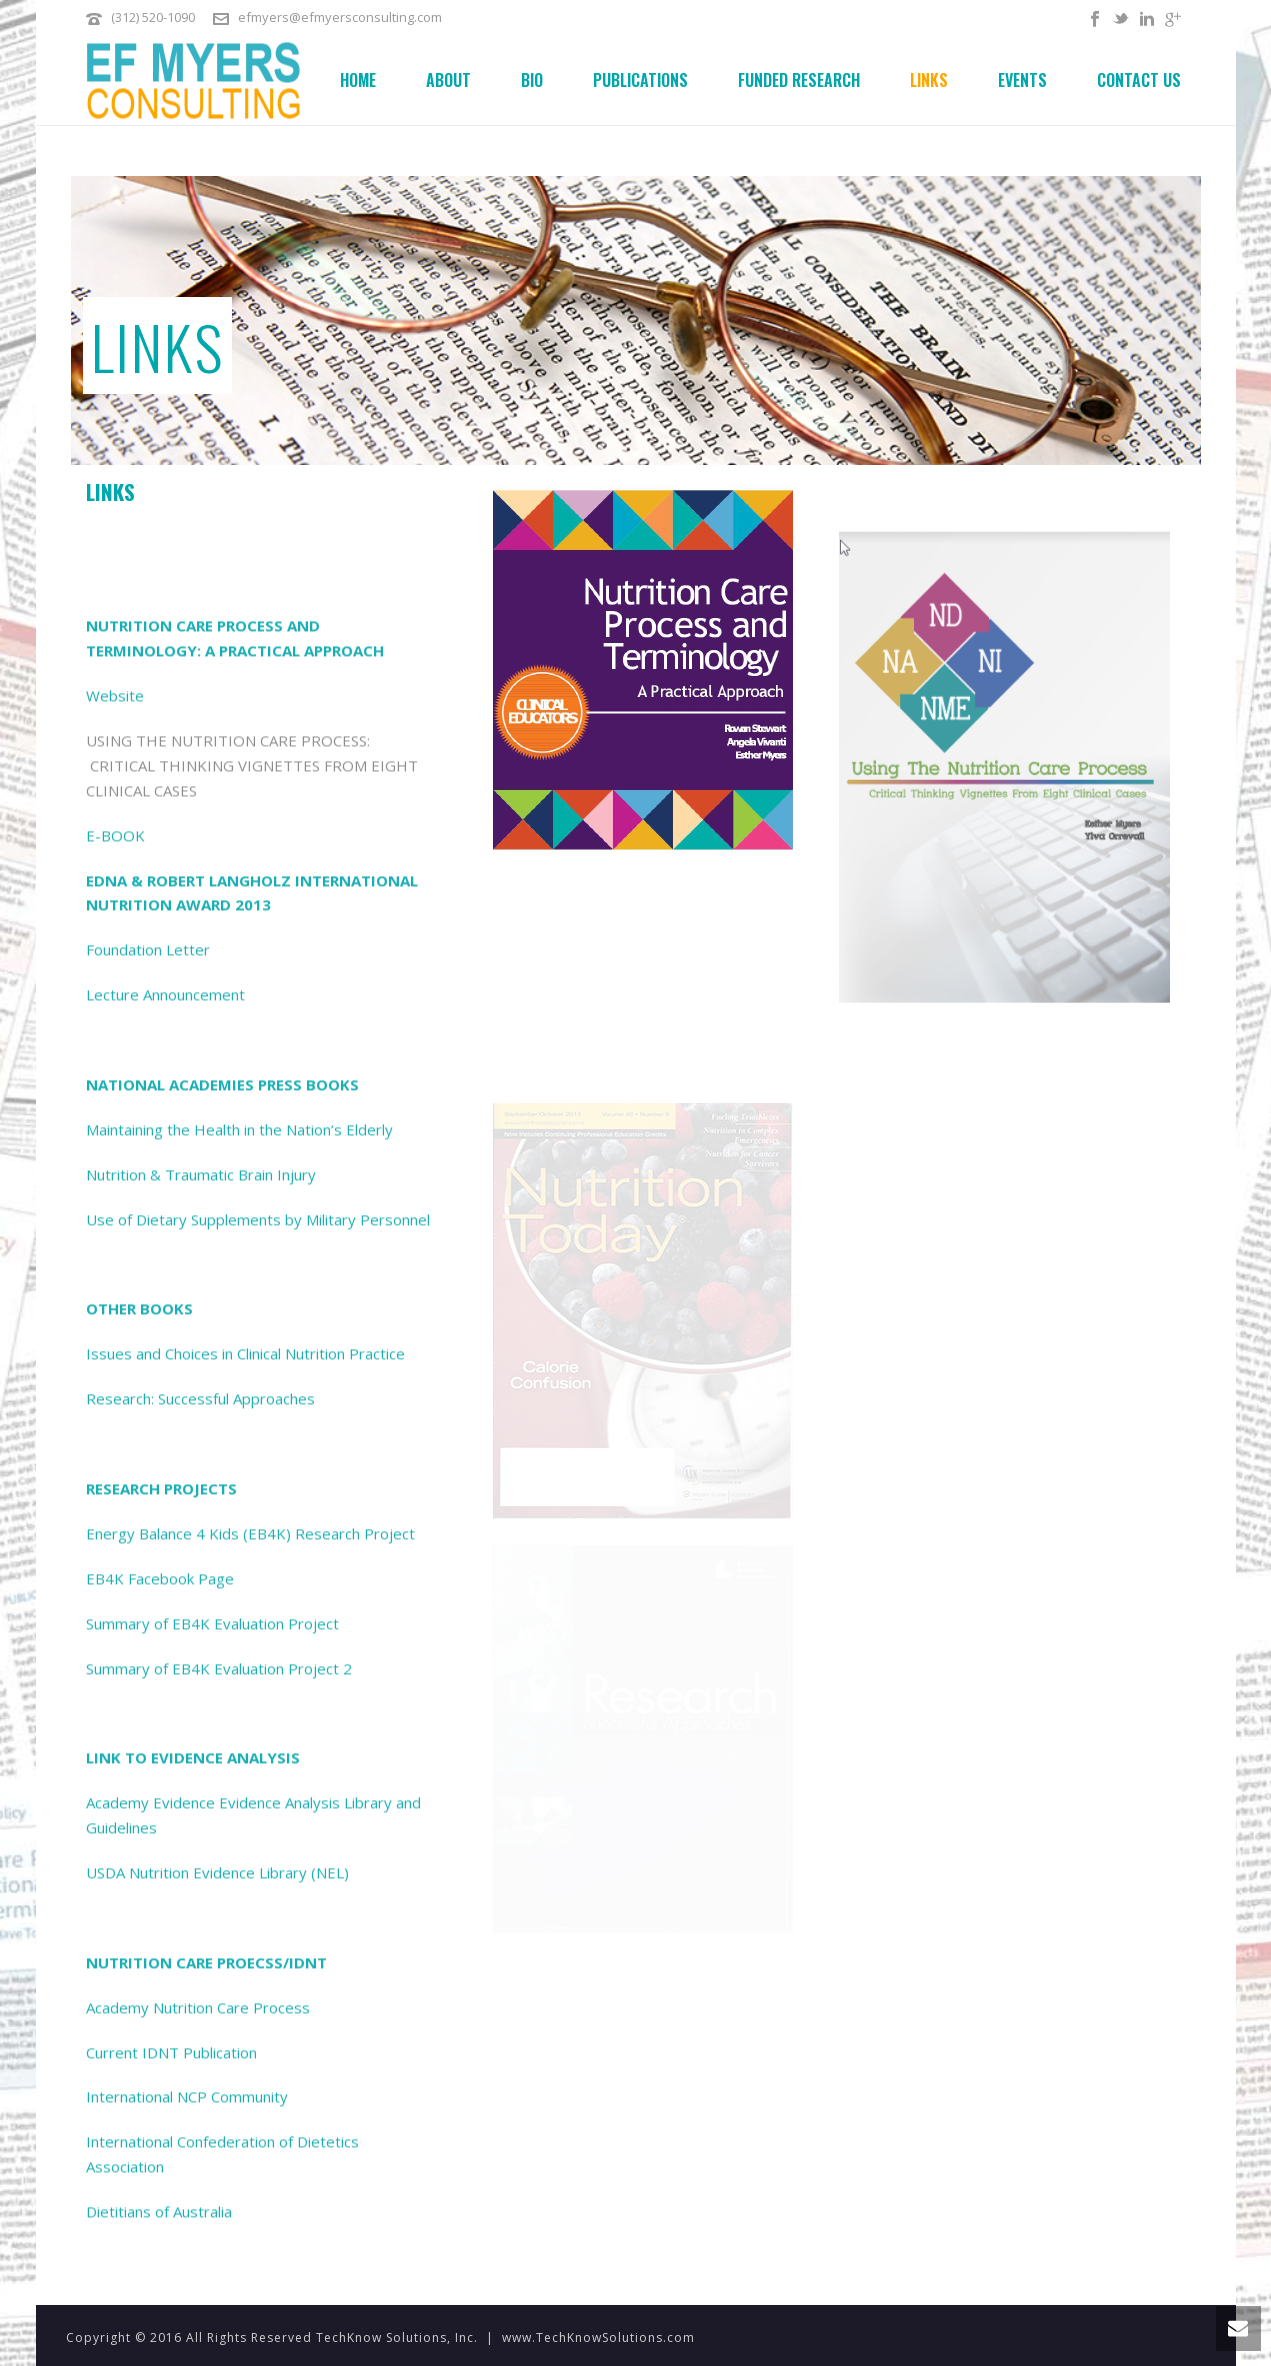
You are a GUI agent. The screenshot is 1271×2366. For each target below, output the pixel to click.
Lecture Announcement (165, 1768)
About (448, 80)
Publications (640, 80)
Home (358, 80)
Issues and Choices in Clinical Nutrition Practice (245, 2127)
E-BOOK (115, 1609)
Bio (532, 80)
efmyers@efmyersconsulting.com (340, 17)
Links (929, 80)
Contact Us (1139, 80)
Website (115, 1469)
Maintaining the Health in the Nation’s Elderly (239, 1903)
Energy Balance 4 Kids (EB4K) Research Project (250, 2307)
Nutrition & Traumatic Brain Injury (201, 1948)
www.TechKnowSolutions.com (598, 2337)
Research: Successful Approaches (200, 2172)
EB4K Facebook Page (160, 2352)
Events (1022, 80)
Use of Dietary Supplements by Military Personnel (258, 1993)
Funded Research (799, 80)
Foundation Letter (148, 1723)
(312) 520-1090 (153, 17)
